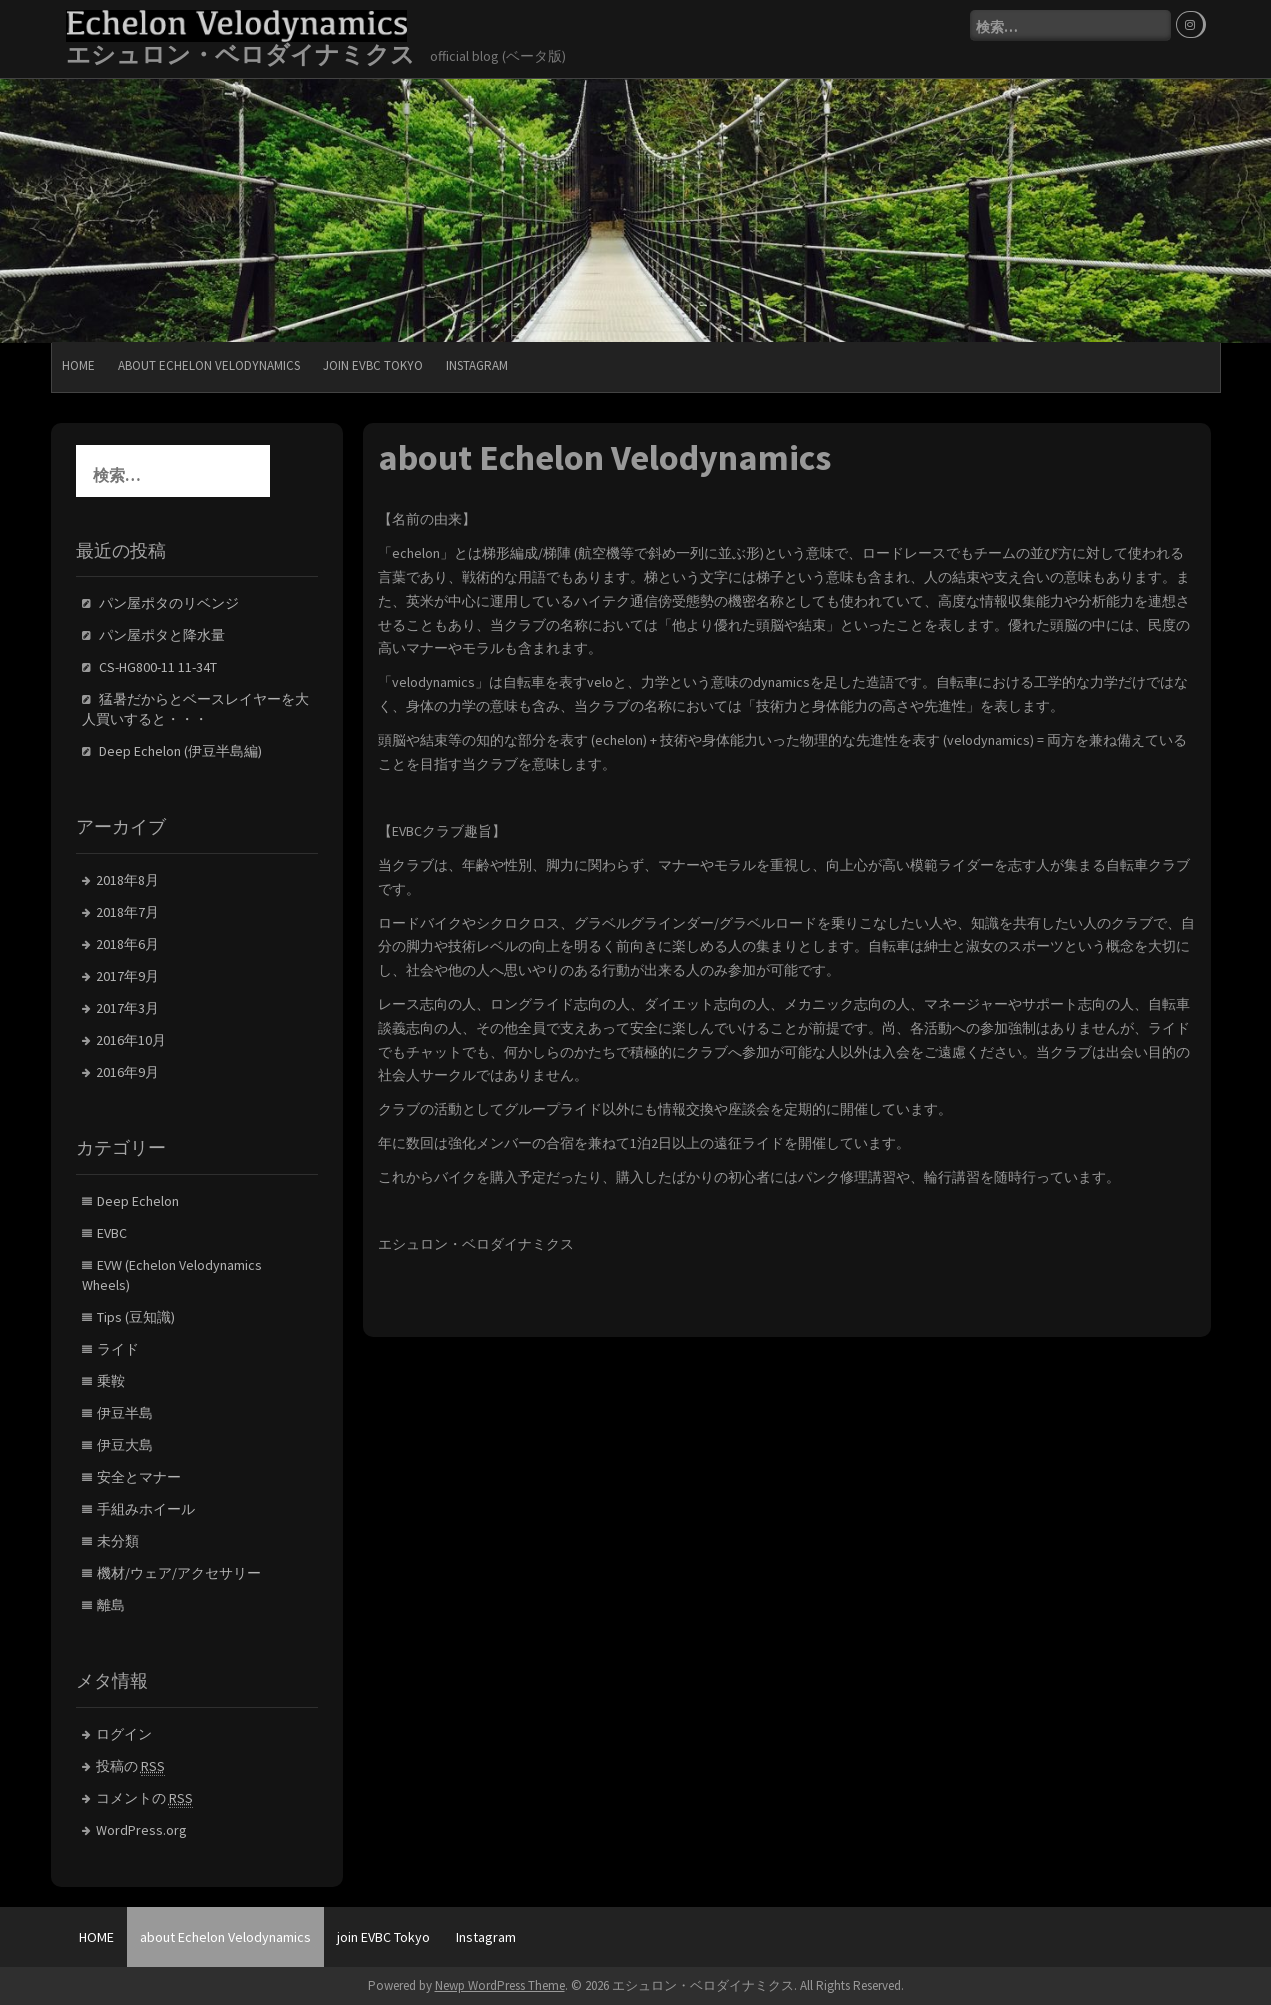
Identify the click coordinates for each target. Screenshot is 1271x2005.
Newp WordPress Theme (500, 1985)
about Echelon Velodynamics (209, 365)
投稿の (130, 1766)
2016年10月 (131, 1040)
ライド (118, 1349)
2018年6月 (127, 944)
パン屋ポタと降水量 (162, 635)
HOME (78, 365)
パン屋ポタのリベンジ (169, 603)
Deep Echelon (138, 1201)
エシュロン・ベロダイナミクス (240, 54)
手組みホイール (146, 1509)
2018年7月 (127, 912)
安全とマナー (139, 1477)
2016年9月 (127, 1072)
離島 (111, 1605)
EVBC (112, 1233)
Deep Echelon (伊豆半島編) (180, 751)
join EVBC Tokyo (373, 365)
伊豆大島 (125, 1445)
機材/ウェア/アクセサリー (179, 1573)
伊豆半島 (125, 1413)
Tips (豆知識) (136, 1317)
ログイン (124, 1734)
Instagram (477, 365)
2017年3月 (127, 1008)
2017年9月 (127, 976)
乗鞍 (111, 1381)
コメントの (144, 1798)
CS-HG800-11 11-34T (158, 667)
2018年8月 (127, 880)
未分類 (118, 1541)
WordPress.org (141, 1830)
